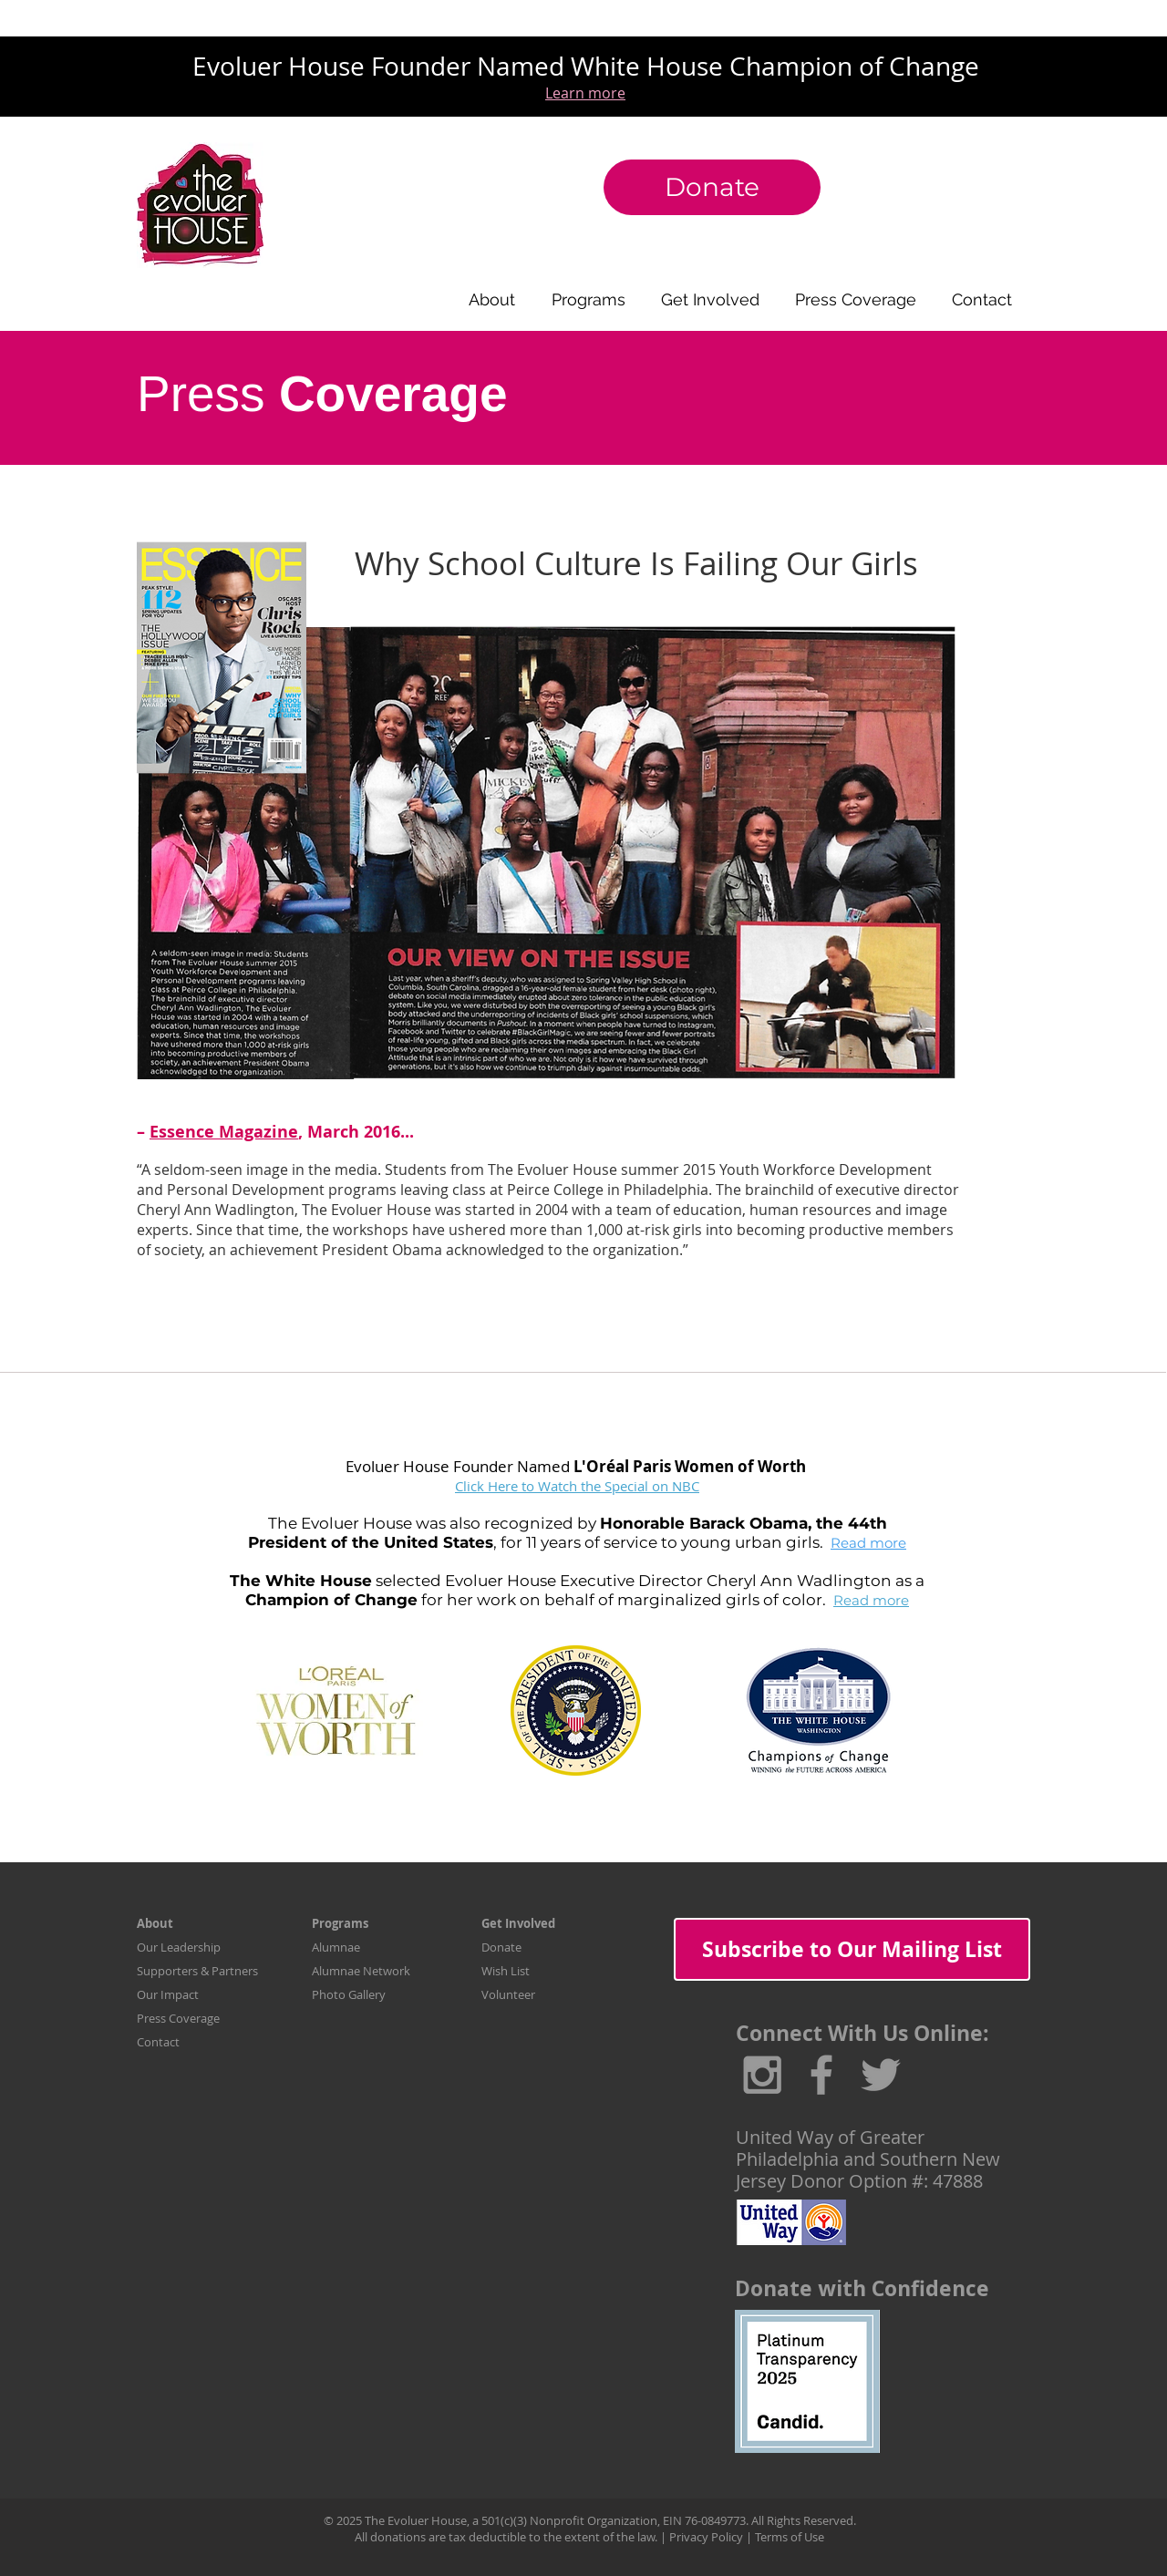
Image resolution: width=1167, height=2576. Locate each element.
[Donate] (712, 187)
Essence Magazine (224, 1131)
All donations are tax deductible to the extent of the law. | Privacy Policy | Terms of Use (589, 2537)
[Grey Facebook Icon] (821, 2074)
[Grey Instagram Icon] (762, 2074)
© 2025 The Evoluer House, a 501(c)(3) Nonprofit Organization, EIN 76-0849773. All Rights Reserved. (590, 2520)
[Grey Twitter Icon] (880, 2074)
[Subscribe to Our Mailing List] (852, 1949)
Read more (868, 1542)
